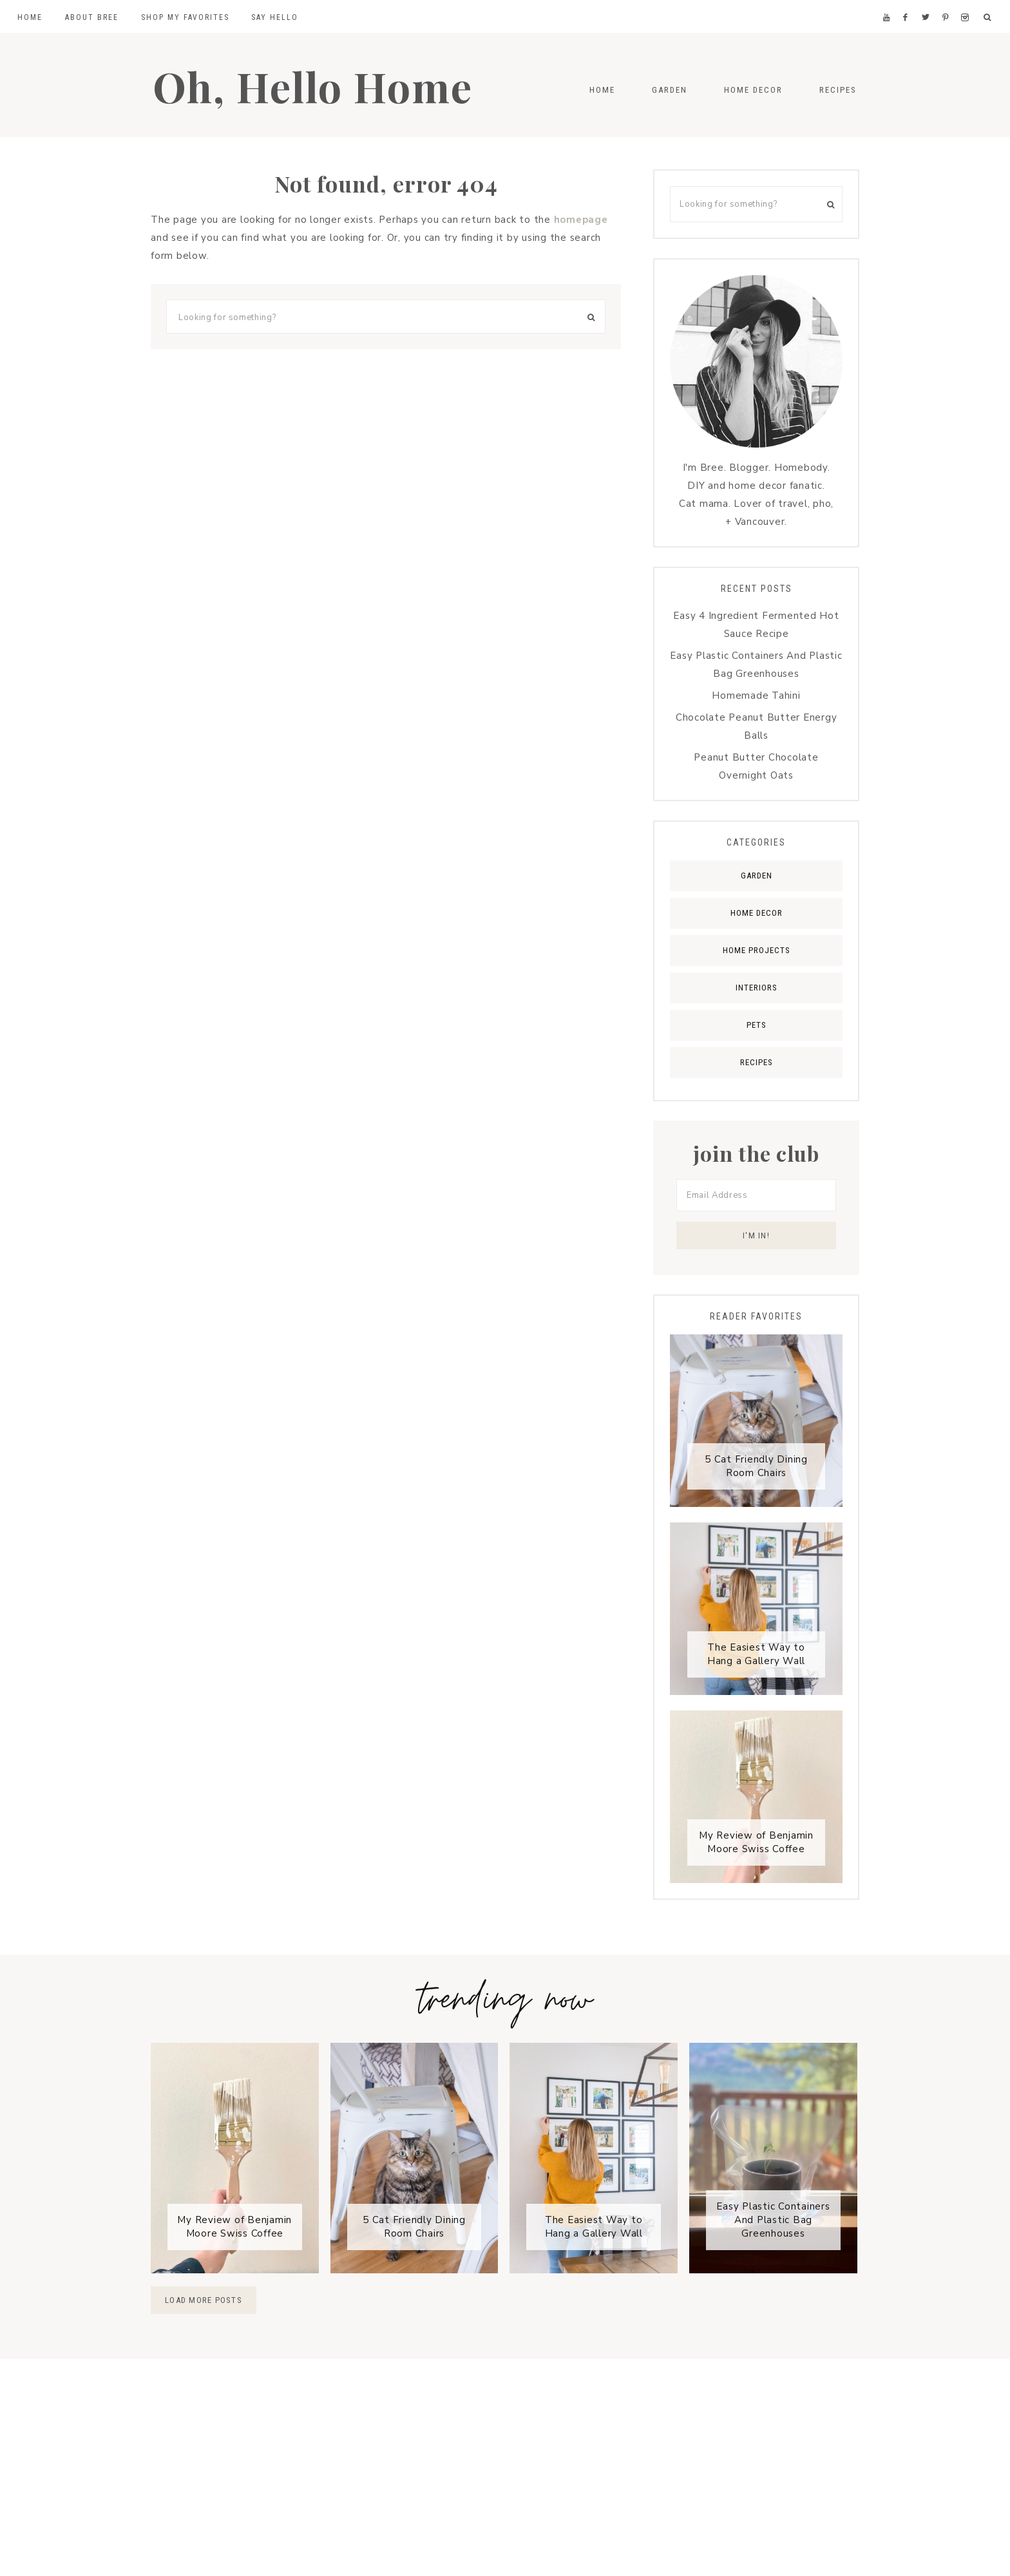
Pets (757, 1025)
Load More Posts (203, 2301)
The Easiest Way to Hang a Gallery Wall (756, 1655)
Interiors (756, 987)
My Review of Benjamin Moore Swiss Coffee (756, 1843)
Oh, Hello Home (323, 84)
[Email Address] (756, 1195)
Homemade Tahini (756, 695)
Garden (756, 875)
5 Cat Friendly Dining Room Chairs (756, 1467)
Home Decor (756, 913)
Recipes (756, 1062)
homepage (581, 219)
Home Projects (756, 950)
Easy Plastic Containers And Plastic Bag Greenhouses (773, 2221)
